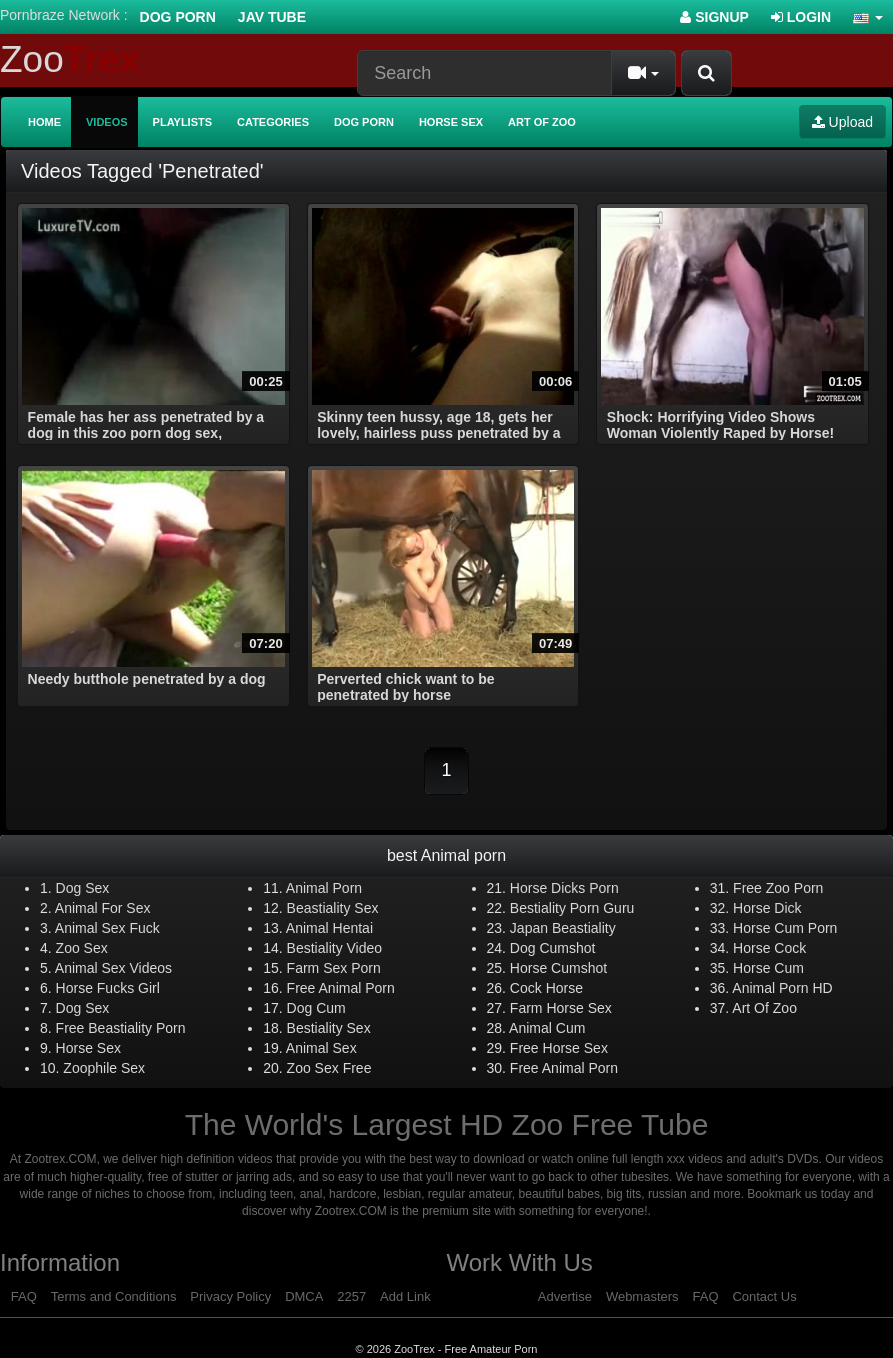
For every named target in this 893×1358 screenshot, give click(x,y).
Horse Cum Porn (785, 928)
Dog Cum (316, 1008)
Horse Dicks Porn (564, 888)
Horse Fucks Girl (108, 988)
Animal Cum (547, 1028)
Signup (714, 17)
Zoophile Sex (104, 1068)
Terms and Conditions (114, 1296)
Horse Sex (451, 122)
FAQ (24, 1296)
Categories (273, 122)
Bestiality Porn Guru (572, 908)
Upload (842, 122)
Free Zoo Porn (778, 888)
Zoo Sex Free (329, 1068)
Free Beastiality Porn (121, 1028)
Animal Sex (321, 1048)
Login (801, 17)
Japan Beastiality (563, 928)
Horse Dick (767, 908)
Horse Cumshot (558, 968)
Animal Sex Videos (113, 968)
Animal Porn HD (782, 988)
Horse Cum (768, 968)
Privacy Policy (230, 1296)
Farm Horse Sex (561, 1008)
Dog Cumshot (553, 948)
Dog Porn (178, 17)
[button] (868, 17)
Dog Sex (83, 888)
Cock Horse (546, 988)
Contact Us (764, 1296)
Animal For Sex (103, 908)
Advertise (565, 1296)
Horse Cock (769, 948)
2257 (351, 1296)
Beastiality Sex (333, 908)
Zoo (70, 59)
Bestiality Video (334, 948)
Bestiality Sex (329, 1028)
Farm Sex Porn (334, 968)
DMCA (304, 1296)
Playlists (183, 122)
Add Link (405, 1296)
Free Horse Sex (559, 1048)
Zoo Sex (82, 948)
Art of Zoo (542, 122)
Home (44, 122)
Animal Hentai (329, 928)
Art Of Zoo (764, 1008)
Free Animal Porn (341, 988)
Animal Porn (324, 888)
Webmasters (642, 1296)
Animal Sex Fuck (107, 928)
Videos (107, 122)
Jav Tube (272, 17)
